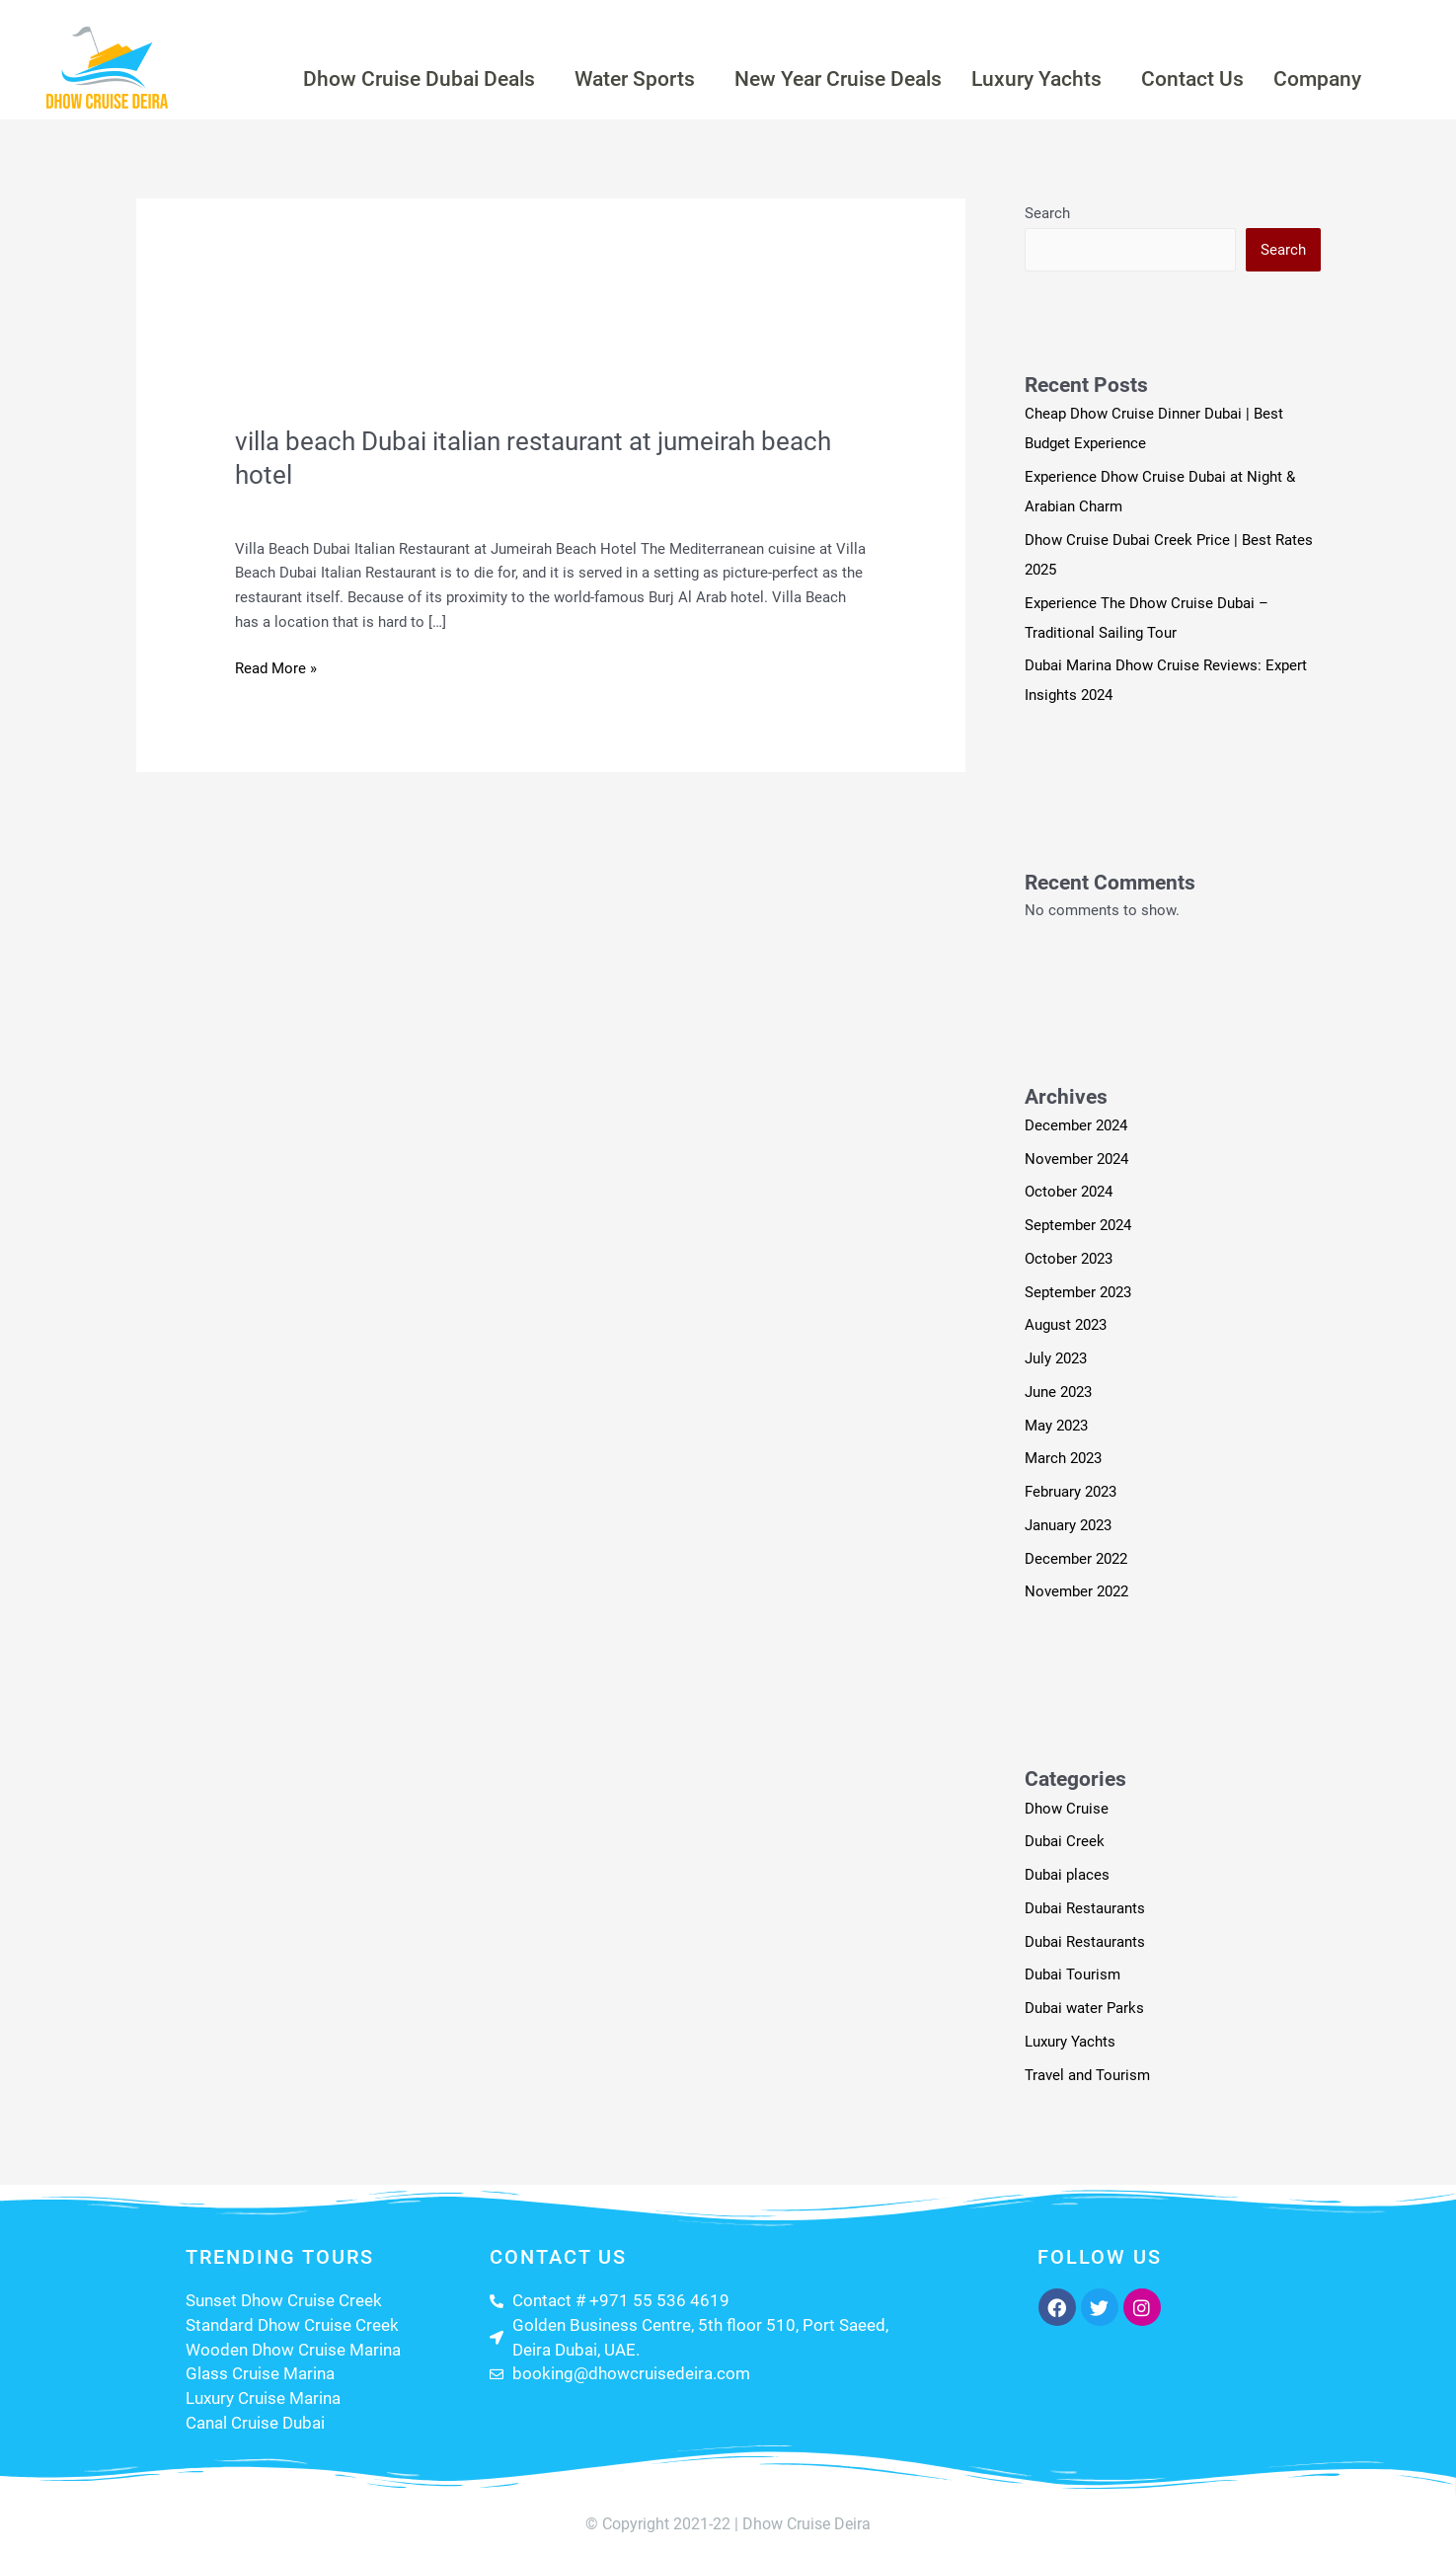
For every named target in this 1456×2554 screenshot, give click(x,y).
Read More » (276, 667)
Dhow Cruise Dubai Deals (419, 79)
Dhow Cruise (1067, 1809)
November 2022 (1076, 1591)
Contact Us (1192, 79)
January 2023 (1068, 1525)
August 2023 (1066, 1325)
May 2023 (1056, 1425)
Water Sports (635, 79)
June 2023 (1058, 1392)
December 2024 (1076, 1125)
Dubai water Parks (1084, 2008)
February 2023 (1070, 1492)
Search (1047, 213)
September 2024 (1078, 1225)
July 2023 (1056, 1358)
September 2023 (1078, 1292)
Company (1317, 79)
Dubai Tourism (1072, 1974)
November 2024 (1076, 1159)
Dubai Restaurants (1085, 1908)
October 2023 (1068, 1259)
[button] (424, 79)
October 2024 (1068, 1191)
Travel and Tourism (431, 507)
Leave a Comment (294, 507)
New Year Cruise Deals (838, 79)
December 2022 (1076, 1559)
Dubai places (1067, 1875)
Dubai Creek (1065, 1841)
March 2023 (1063, 1458)
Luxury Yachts (1036, 79)
